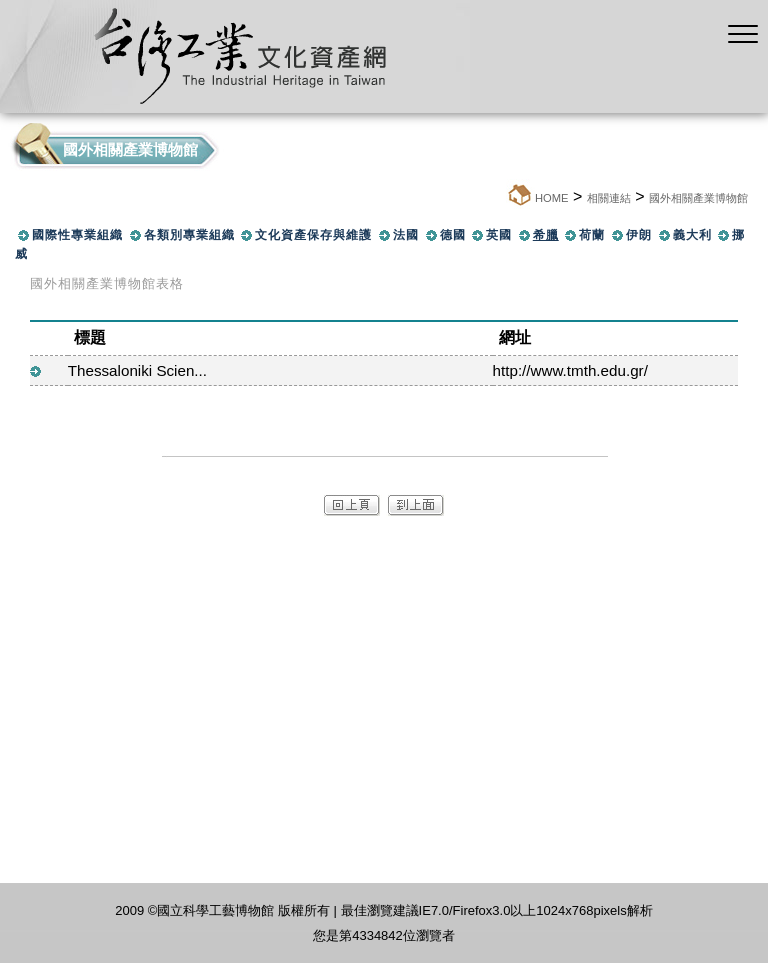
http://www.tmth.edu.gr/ (570, 370)
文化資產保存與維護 (313, 235)
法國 (406, 235)
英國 (499, 235)
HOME (552, 198)
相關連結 (609, 198)
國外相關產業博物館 (698, 198)
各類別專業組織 (189, 235)
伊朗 (639, 235)
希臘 (546, 235)
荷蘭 (592, 235)
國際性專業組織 (77, 235)
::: (500, 197)
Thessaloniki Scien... (137, 370)
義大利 (692, 235)
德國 (453, 235)
